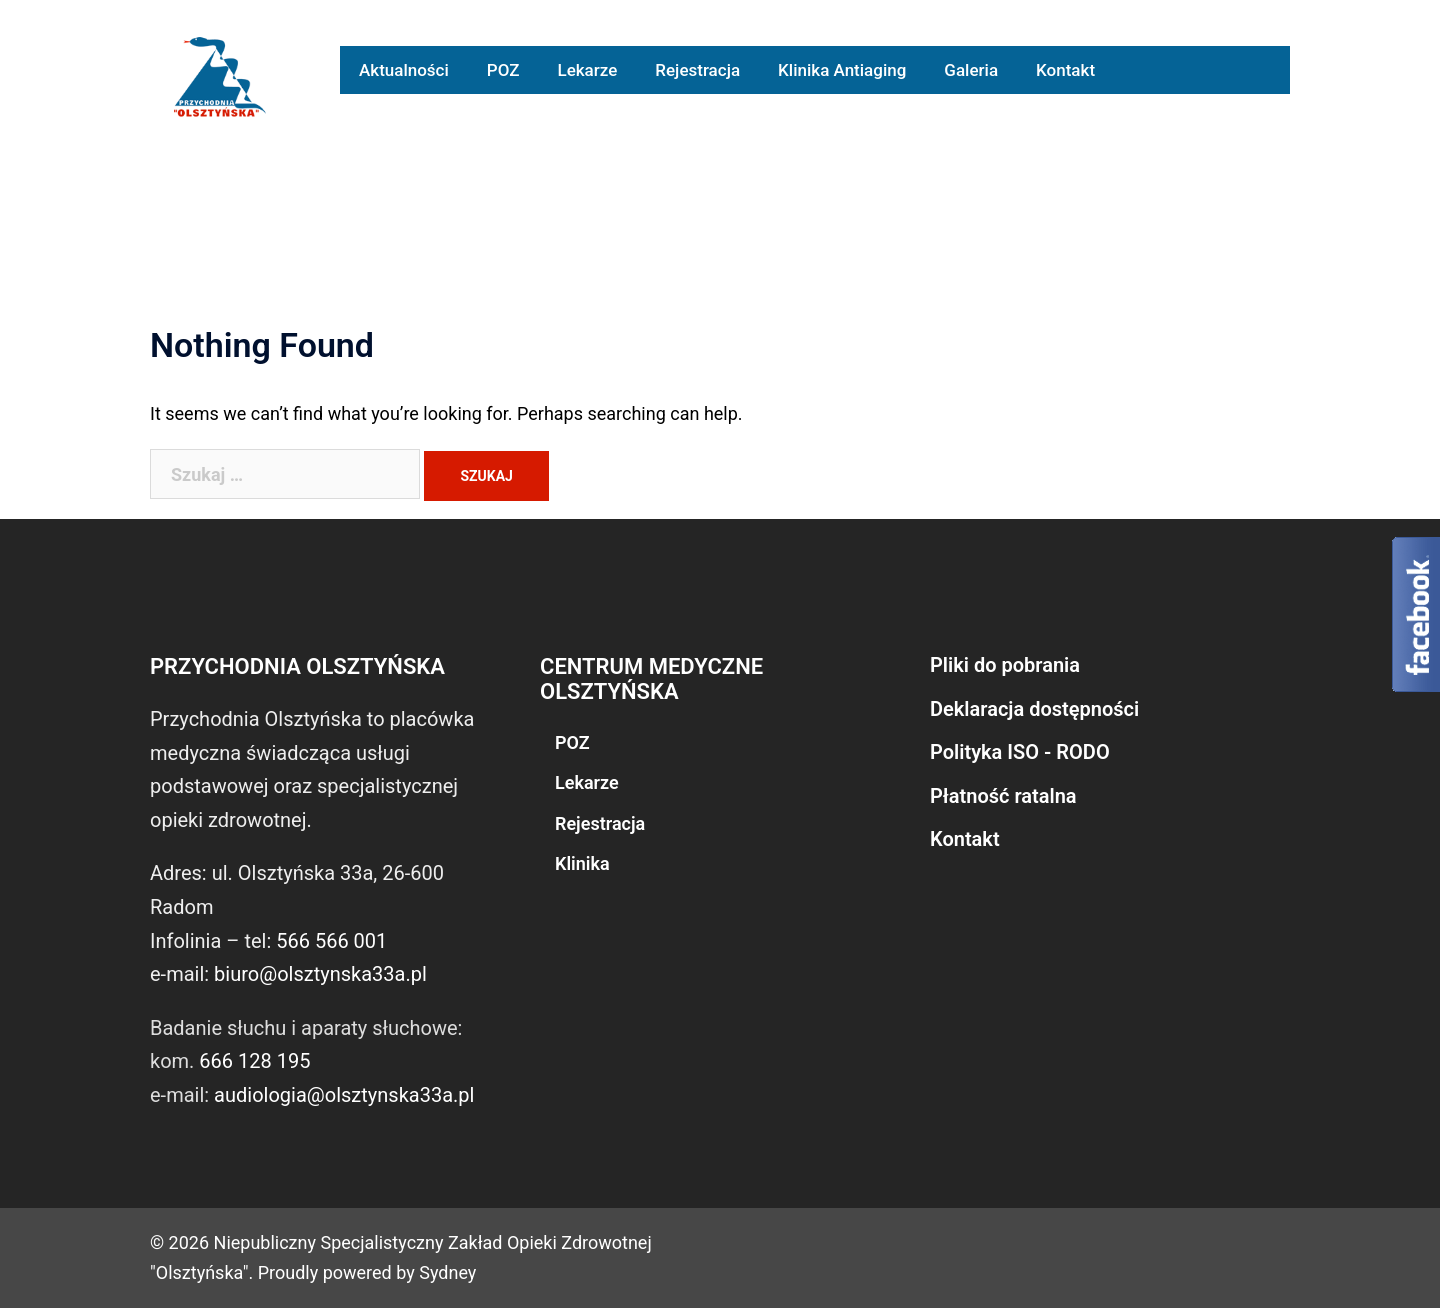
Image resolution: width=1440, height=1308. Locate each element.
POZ (503, 70)
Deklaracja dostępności (1034, 709)
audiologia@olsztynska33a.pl (344, 1095)
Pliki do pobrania (1005, 665)
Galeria (971, 70)
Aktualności (404, 70)
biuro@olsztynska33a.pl (320, 974)
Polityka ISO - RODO (1020, 752)
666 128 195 (254, 1061)
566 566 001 (331, 941)
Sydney (447, 1272)
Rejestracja (697, 70)
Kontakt (1065, 70)
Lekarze (587, 70)
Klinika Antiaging (842, 70)
